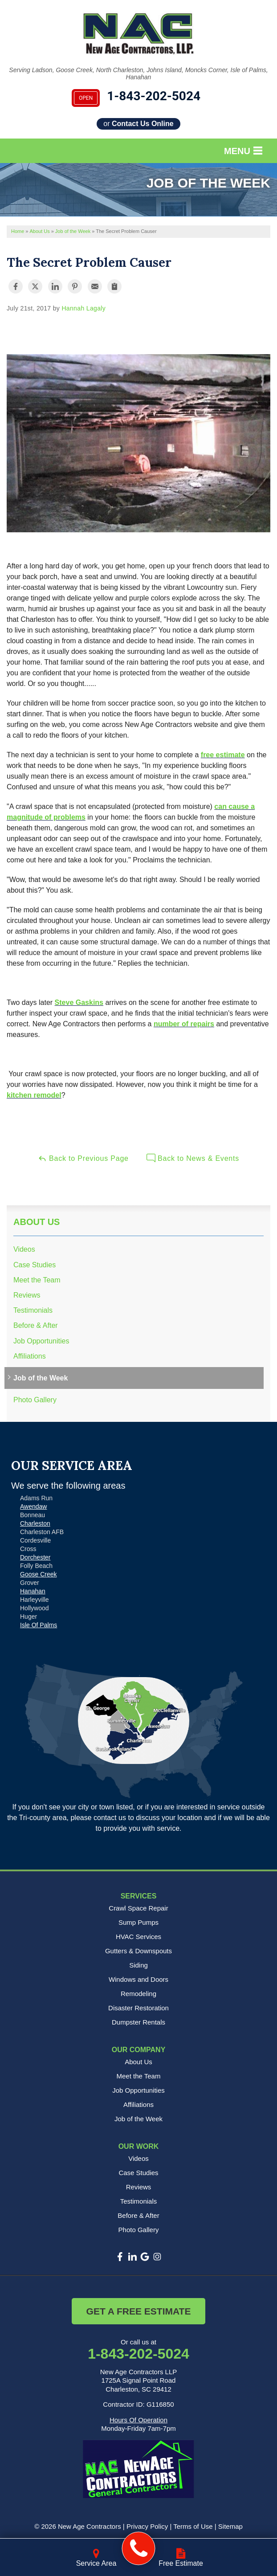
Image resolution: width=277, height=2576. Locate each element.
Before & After (35, 1325)
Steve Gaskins (79, 1002)
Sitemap (230, 2526)
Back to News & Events (193, 1158)
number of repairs (184, 1024)
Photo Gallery (35, 1400)
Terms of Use (192, 2526)
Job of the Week (40, 1378)
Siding (138, 1965)
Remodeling (138, 1993)
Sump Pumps (138, 1922)
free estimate (223, 755)
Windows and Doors (138, 1979)
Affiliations (29, 1356)
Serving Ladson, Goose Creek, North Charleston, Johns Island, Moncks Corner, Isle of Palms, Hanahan (138, 73)
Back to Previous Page (83, 1158)
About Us (36, 1222)
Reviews (26, 1295)
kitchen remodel (34, 1095)
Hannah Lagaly (83, 308)
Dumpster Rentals (138, 2022)
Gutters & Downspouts (138, 1951)
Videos (24, 1249)
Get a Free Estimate (138, 2311)
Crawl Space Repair (138, 1908)
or (138, 123)
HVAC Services (138, 1936)
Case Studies (34, 1265)
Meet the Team (37, 1280)
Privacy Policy (147, 2526)
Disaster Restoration (138, 2008)
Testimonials (33, 1310)
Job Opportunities (41, 1341)
